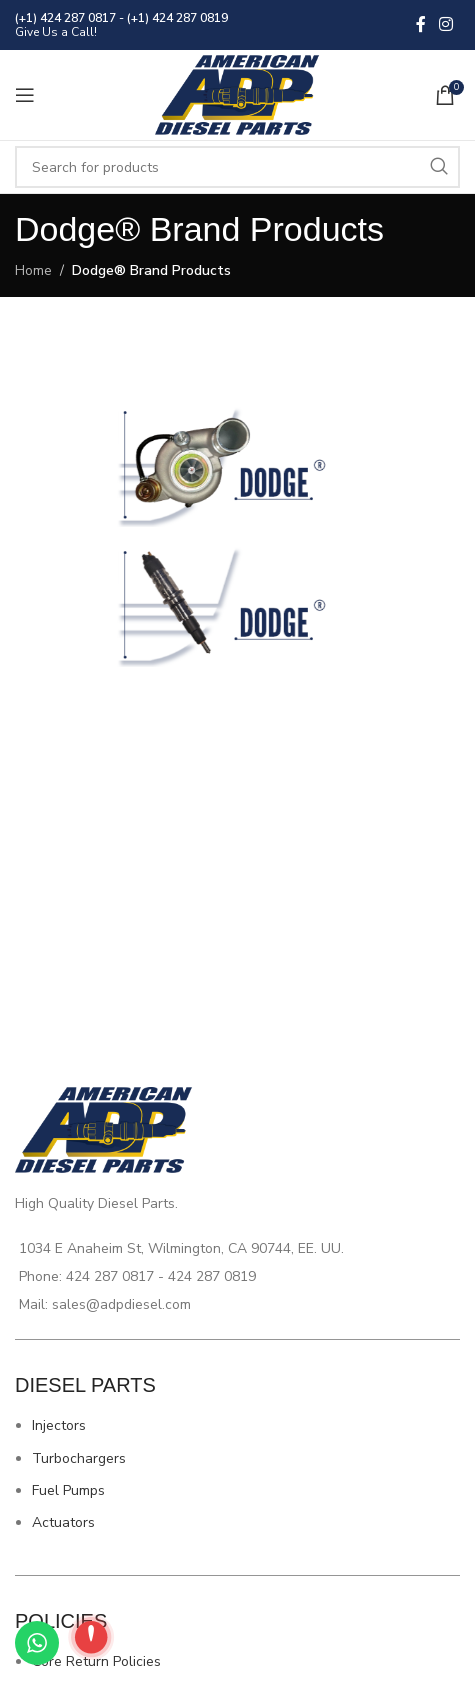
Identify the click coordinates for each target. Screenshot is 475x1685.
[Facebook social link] (421, 24)
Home (33, 270)
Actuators (63, 1522)
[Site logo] (237, 93)
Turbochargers (79, 1458)
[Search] (237, 167)
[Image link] (238, 466)
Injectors (59, 1425)
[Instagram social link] (446, 24)
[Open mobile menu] (25, 95)
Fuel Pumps (68, 1490)
